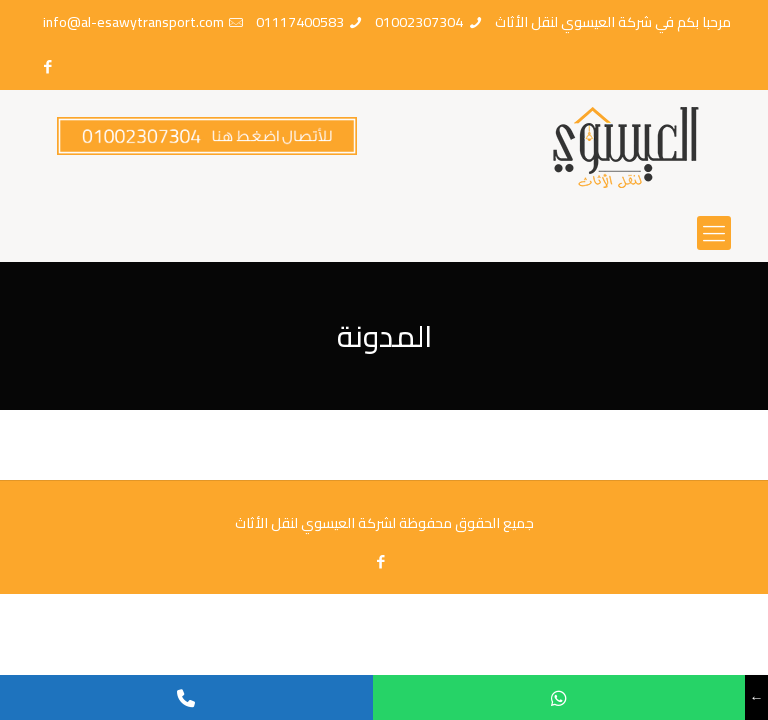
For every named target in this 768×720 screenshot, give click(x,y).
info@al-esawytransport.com (133, 22)
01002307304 (419, 22)
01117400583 (300, 22)
